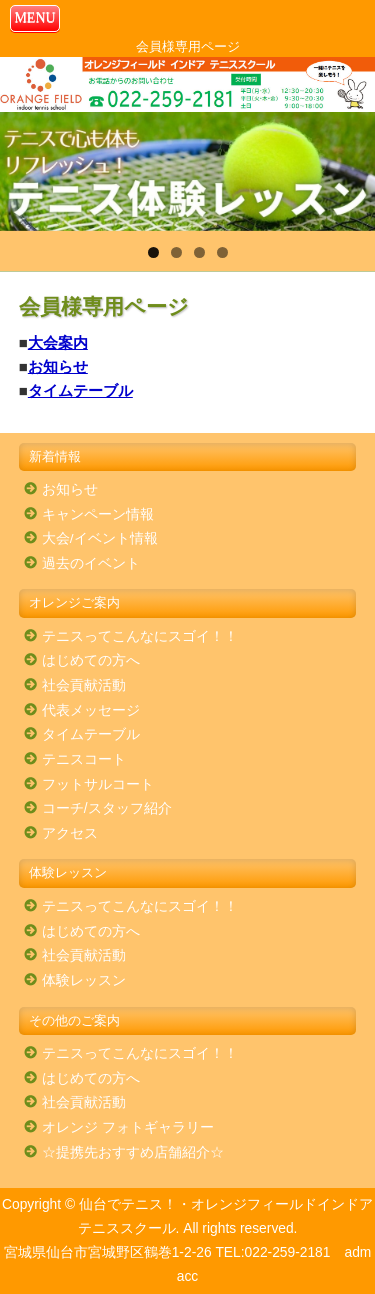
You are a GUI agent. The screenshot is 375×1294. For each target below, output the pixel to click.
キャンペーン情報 (98, 514)
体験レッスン (84, 980)
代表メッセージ (91, 710)
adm (357, 1252)
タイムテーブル (80, 390)
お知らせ (58, 366)
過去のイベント (91, 563)
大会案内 (58, 342)
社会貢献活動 (84, 685)
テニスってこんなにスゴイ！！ (140, 636)
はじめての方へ (91, 660)
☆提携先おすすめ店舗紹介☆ (133, 1152)
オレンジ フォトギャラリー (128, 1127)
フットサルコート (98, 784)
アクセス (70, 833)
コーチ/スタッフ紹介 (107, 808)
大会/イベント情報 (100, 538)
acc (187, 1276)
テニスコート (84, 759)
